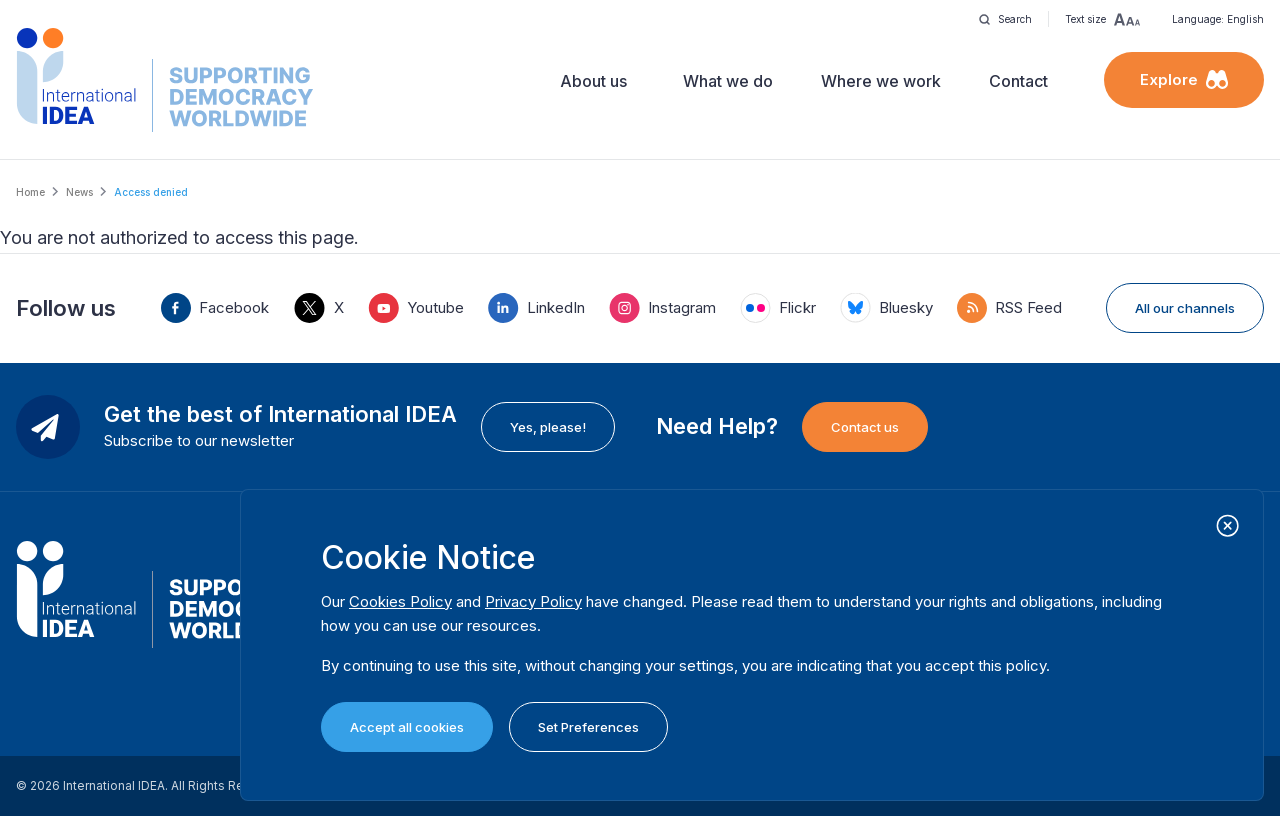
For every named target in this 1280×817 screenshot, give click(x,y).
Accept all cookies (407, 727)
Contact (1018, 81)
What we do (728, 81)
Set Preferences (588, 727)
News (79, 192)
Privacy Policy (533, 601)
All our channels (1185, 308)
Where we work (881, 81)
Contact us (865, 427)
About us (593, 81)
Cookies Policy (400, 601)
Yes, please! (548, 427)
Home (30, 192)
